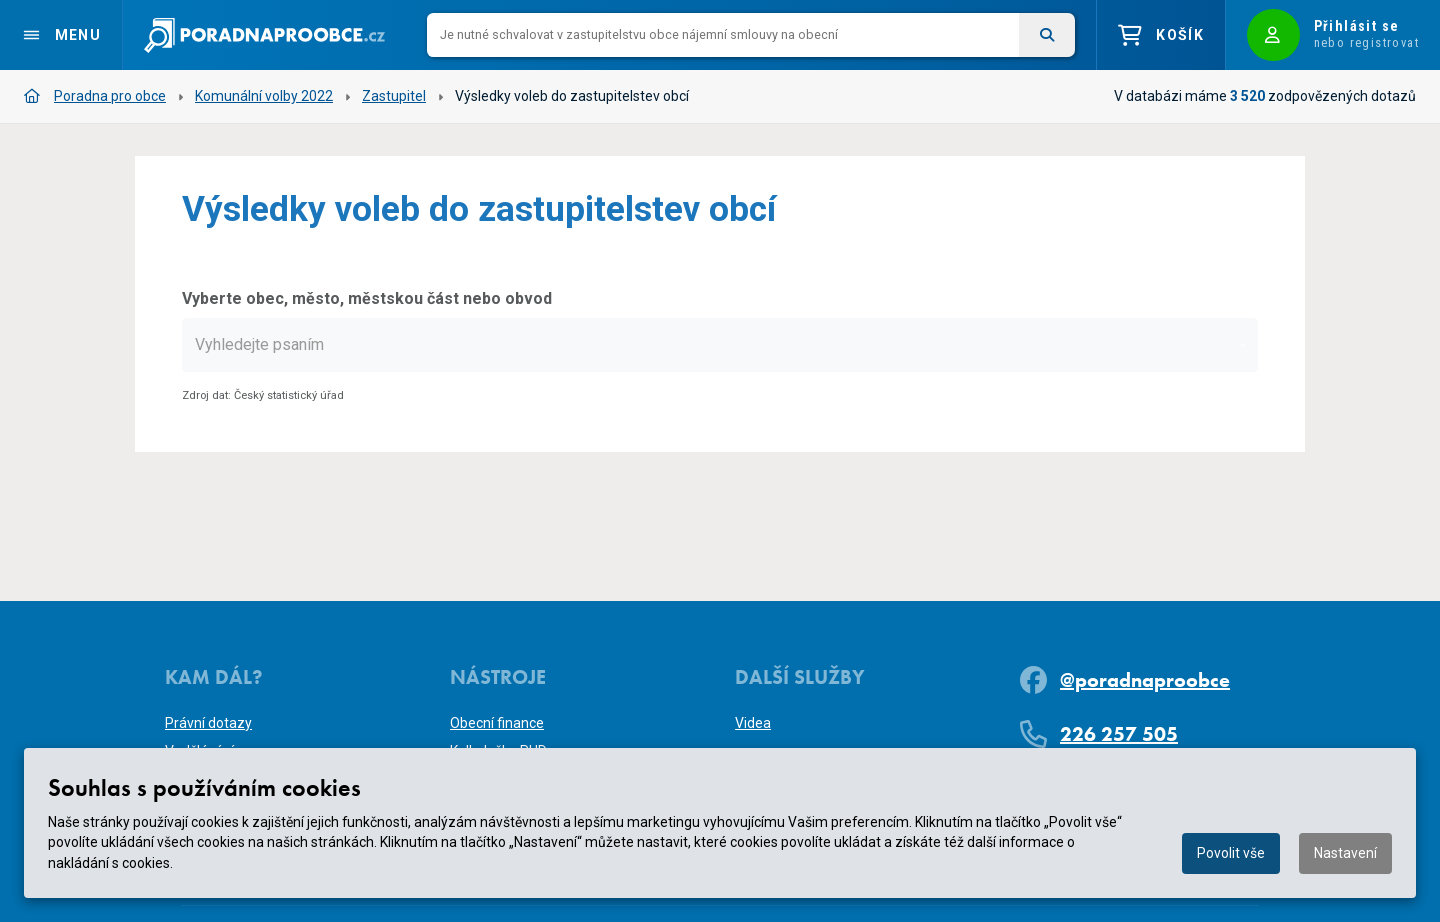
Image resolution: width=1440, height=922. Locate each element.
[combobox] (720, 345)
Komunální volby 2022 (264, 96)
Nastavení (1345, 853)
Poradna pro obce (95, 96)
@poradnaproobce (1145, 680)
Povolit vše (1231, 853)
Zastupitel (394, 96)
